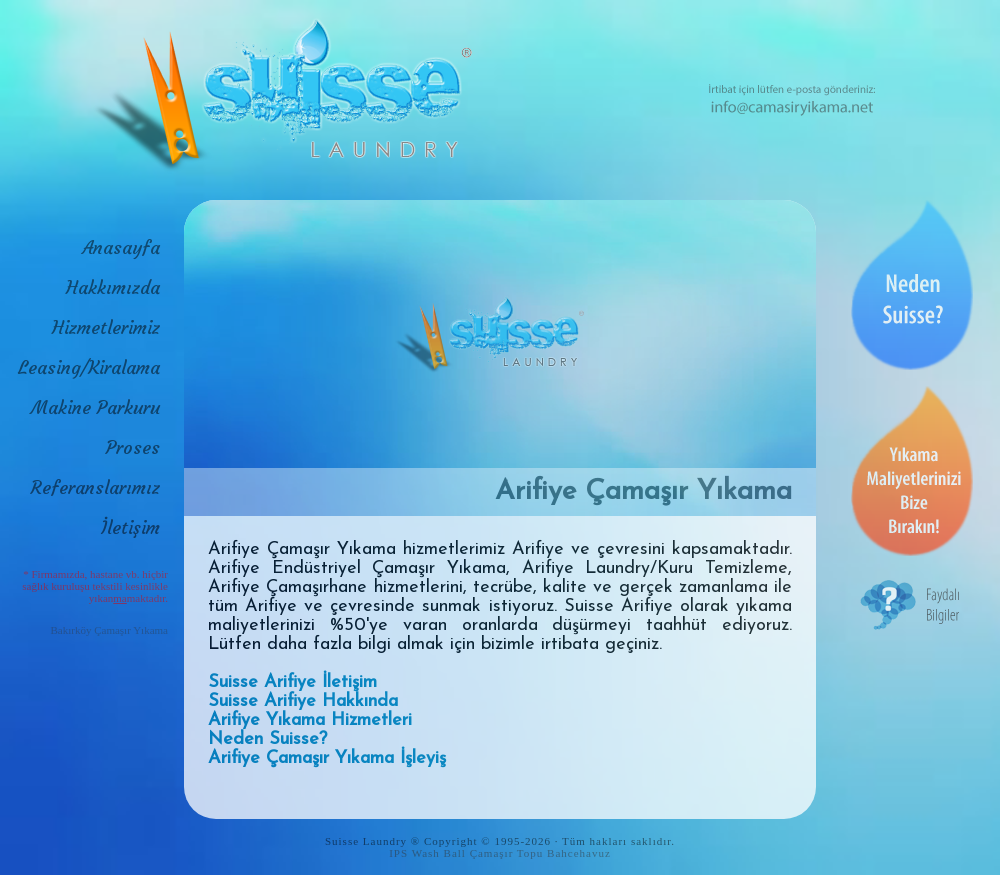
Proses (133, 447)
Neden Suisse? (267, 739)
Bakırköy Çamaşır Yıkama (109, 630)
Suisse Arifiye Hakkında (303, 701)
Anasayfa (121, 247)
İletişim (130, 527)
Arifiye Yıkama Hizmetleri (310, 720)
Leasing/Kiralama (89, 367)
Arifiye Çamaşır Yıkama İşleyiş (327, 758)
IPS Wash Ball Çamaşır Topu (466, 853)
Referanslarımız (95, 487)
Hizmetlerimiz (106, 327)
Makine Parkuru (95, 407)
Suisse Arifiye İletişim (292, 682)
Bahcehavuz (579, 853)
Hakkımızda (113, 287)
